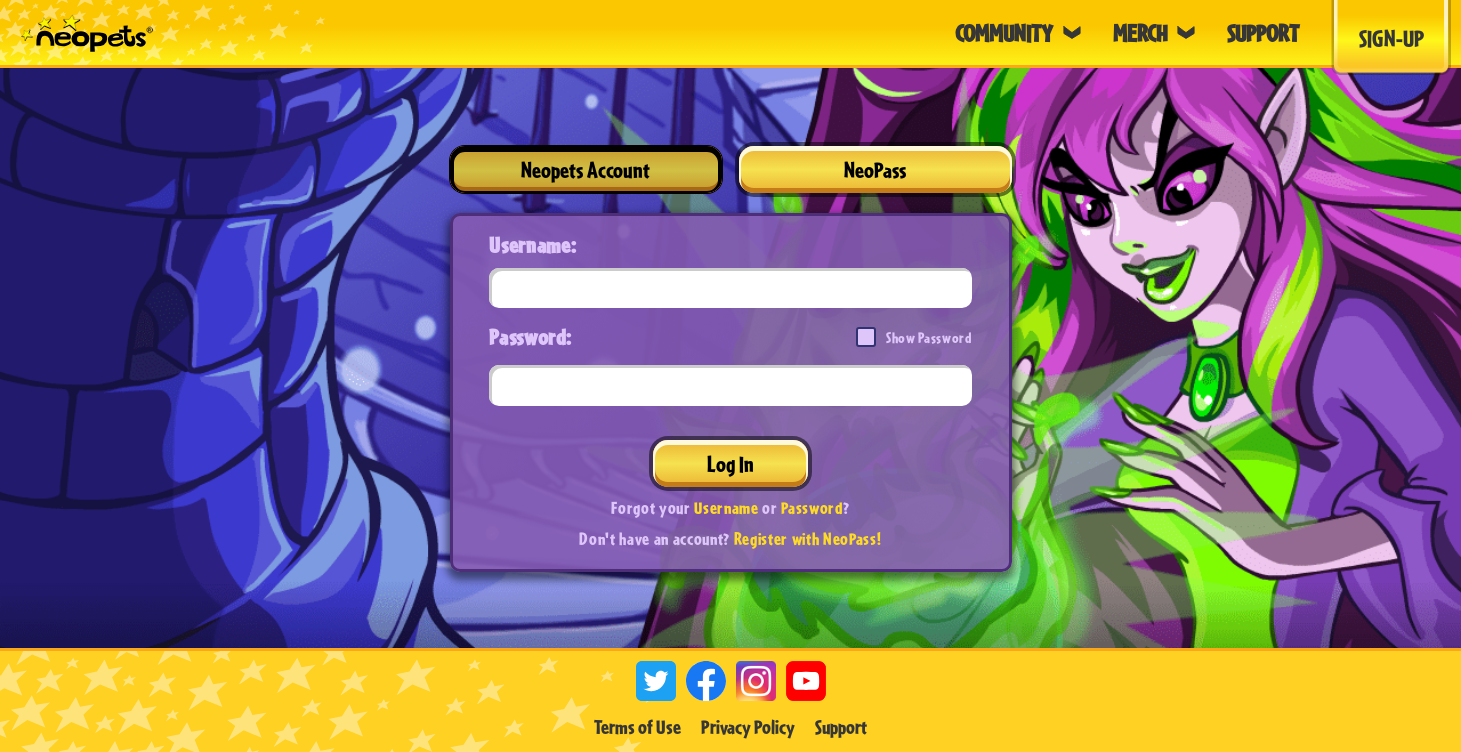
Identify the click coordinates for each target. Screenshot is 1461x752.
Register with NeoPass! (808, 538)
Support (841, 727)
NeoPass (875, 169)
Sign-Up (1391, 38)
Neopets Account (585, 169)
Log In (730, 463)
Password (811, 507)
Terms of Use (637, 727)
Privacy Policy (748, 727)
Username (726, 507)
